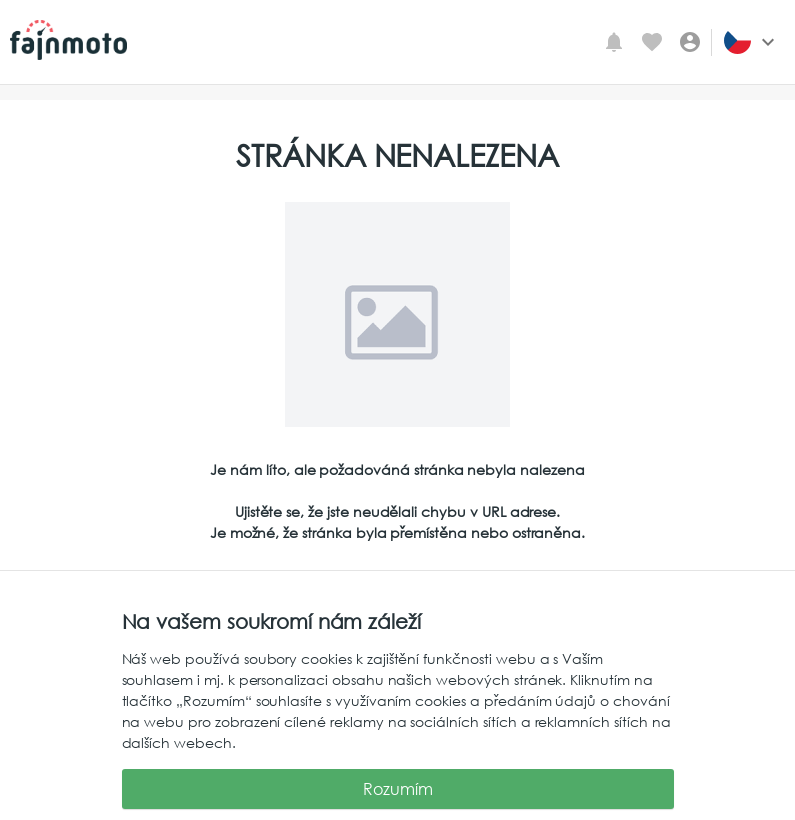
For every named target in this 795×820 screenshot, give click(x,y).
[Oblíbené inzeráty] (652, 42)
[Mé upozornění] (614, 42)
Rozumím (398, 789)
